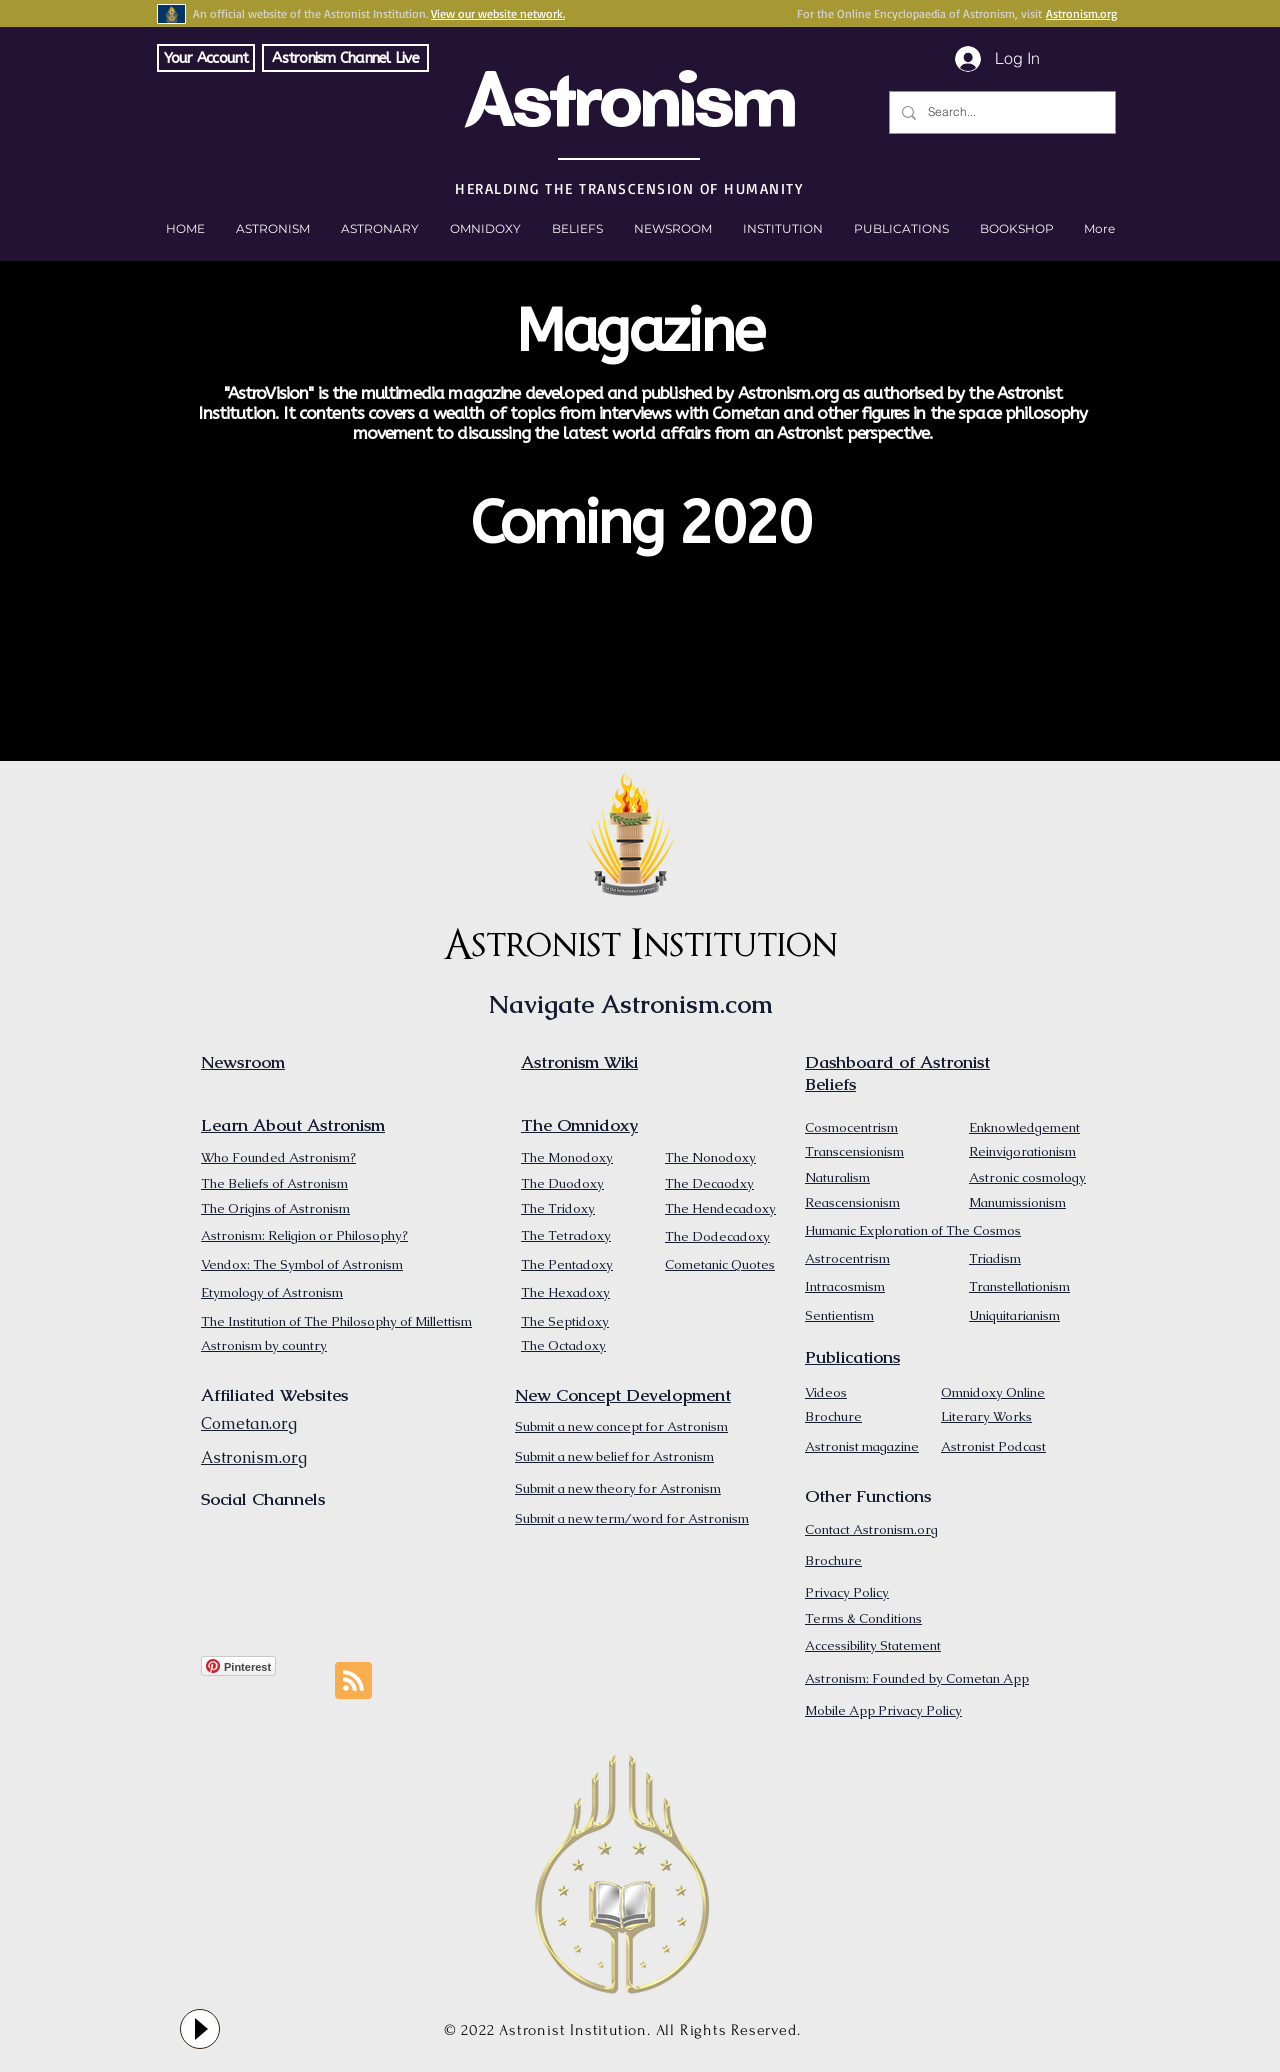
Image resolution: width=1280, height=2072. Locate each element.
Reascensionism (852, 1202)
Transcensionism (854, 1151)
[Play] (200, 2029)
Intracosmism (845, 1286)
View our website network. (498, 13)
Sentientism (839, 1315)
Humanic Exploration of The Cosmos (913, 1230)
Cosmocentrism (851, 1127)
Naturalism (837, 1177)
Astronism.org (1081, 13)
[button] (1016, 229)
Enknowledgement (1024, 1127)
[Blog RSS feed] (353, 1681)
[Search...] (1000, 112)
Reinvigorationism (1022, 1151)
